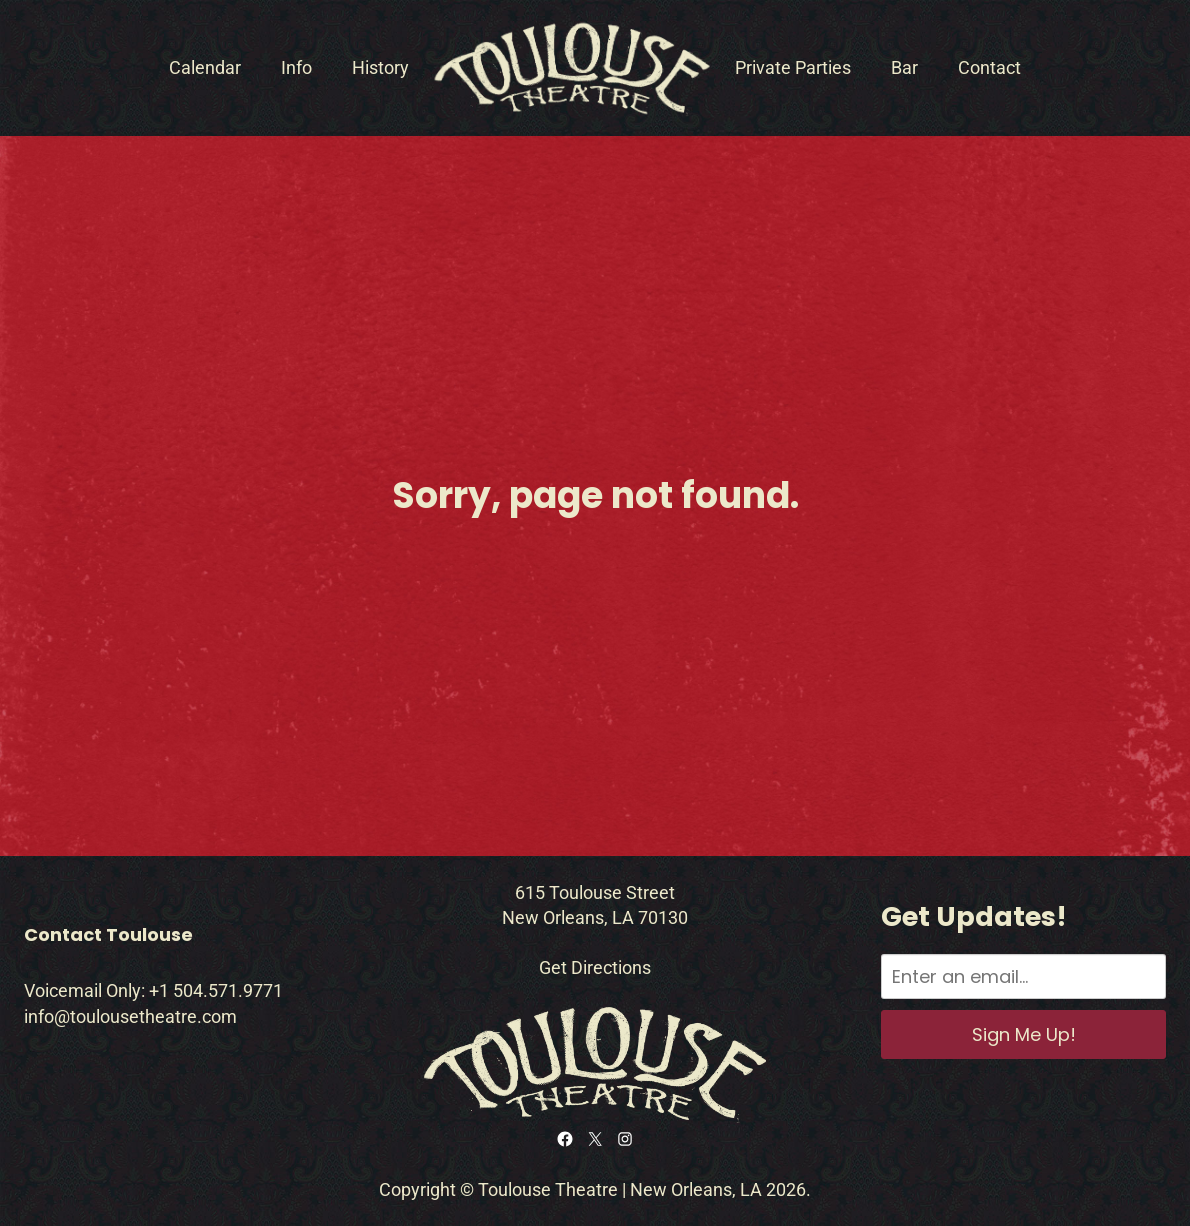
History (380, 67)
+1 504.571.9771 (216, 990)
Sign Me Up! (1024, 1034)
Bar (904, 67)
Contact (989, 67)
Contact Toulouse (108, 934)
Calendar (205, 67)
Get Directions (595, 967)
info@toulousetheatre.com (130, 1016)
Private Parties (793, 67)
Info (296, 67)
